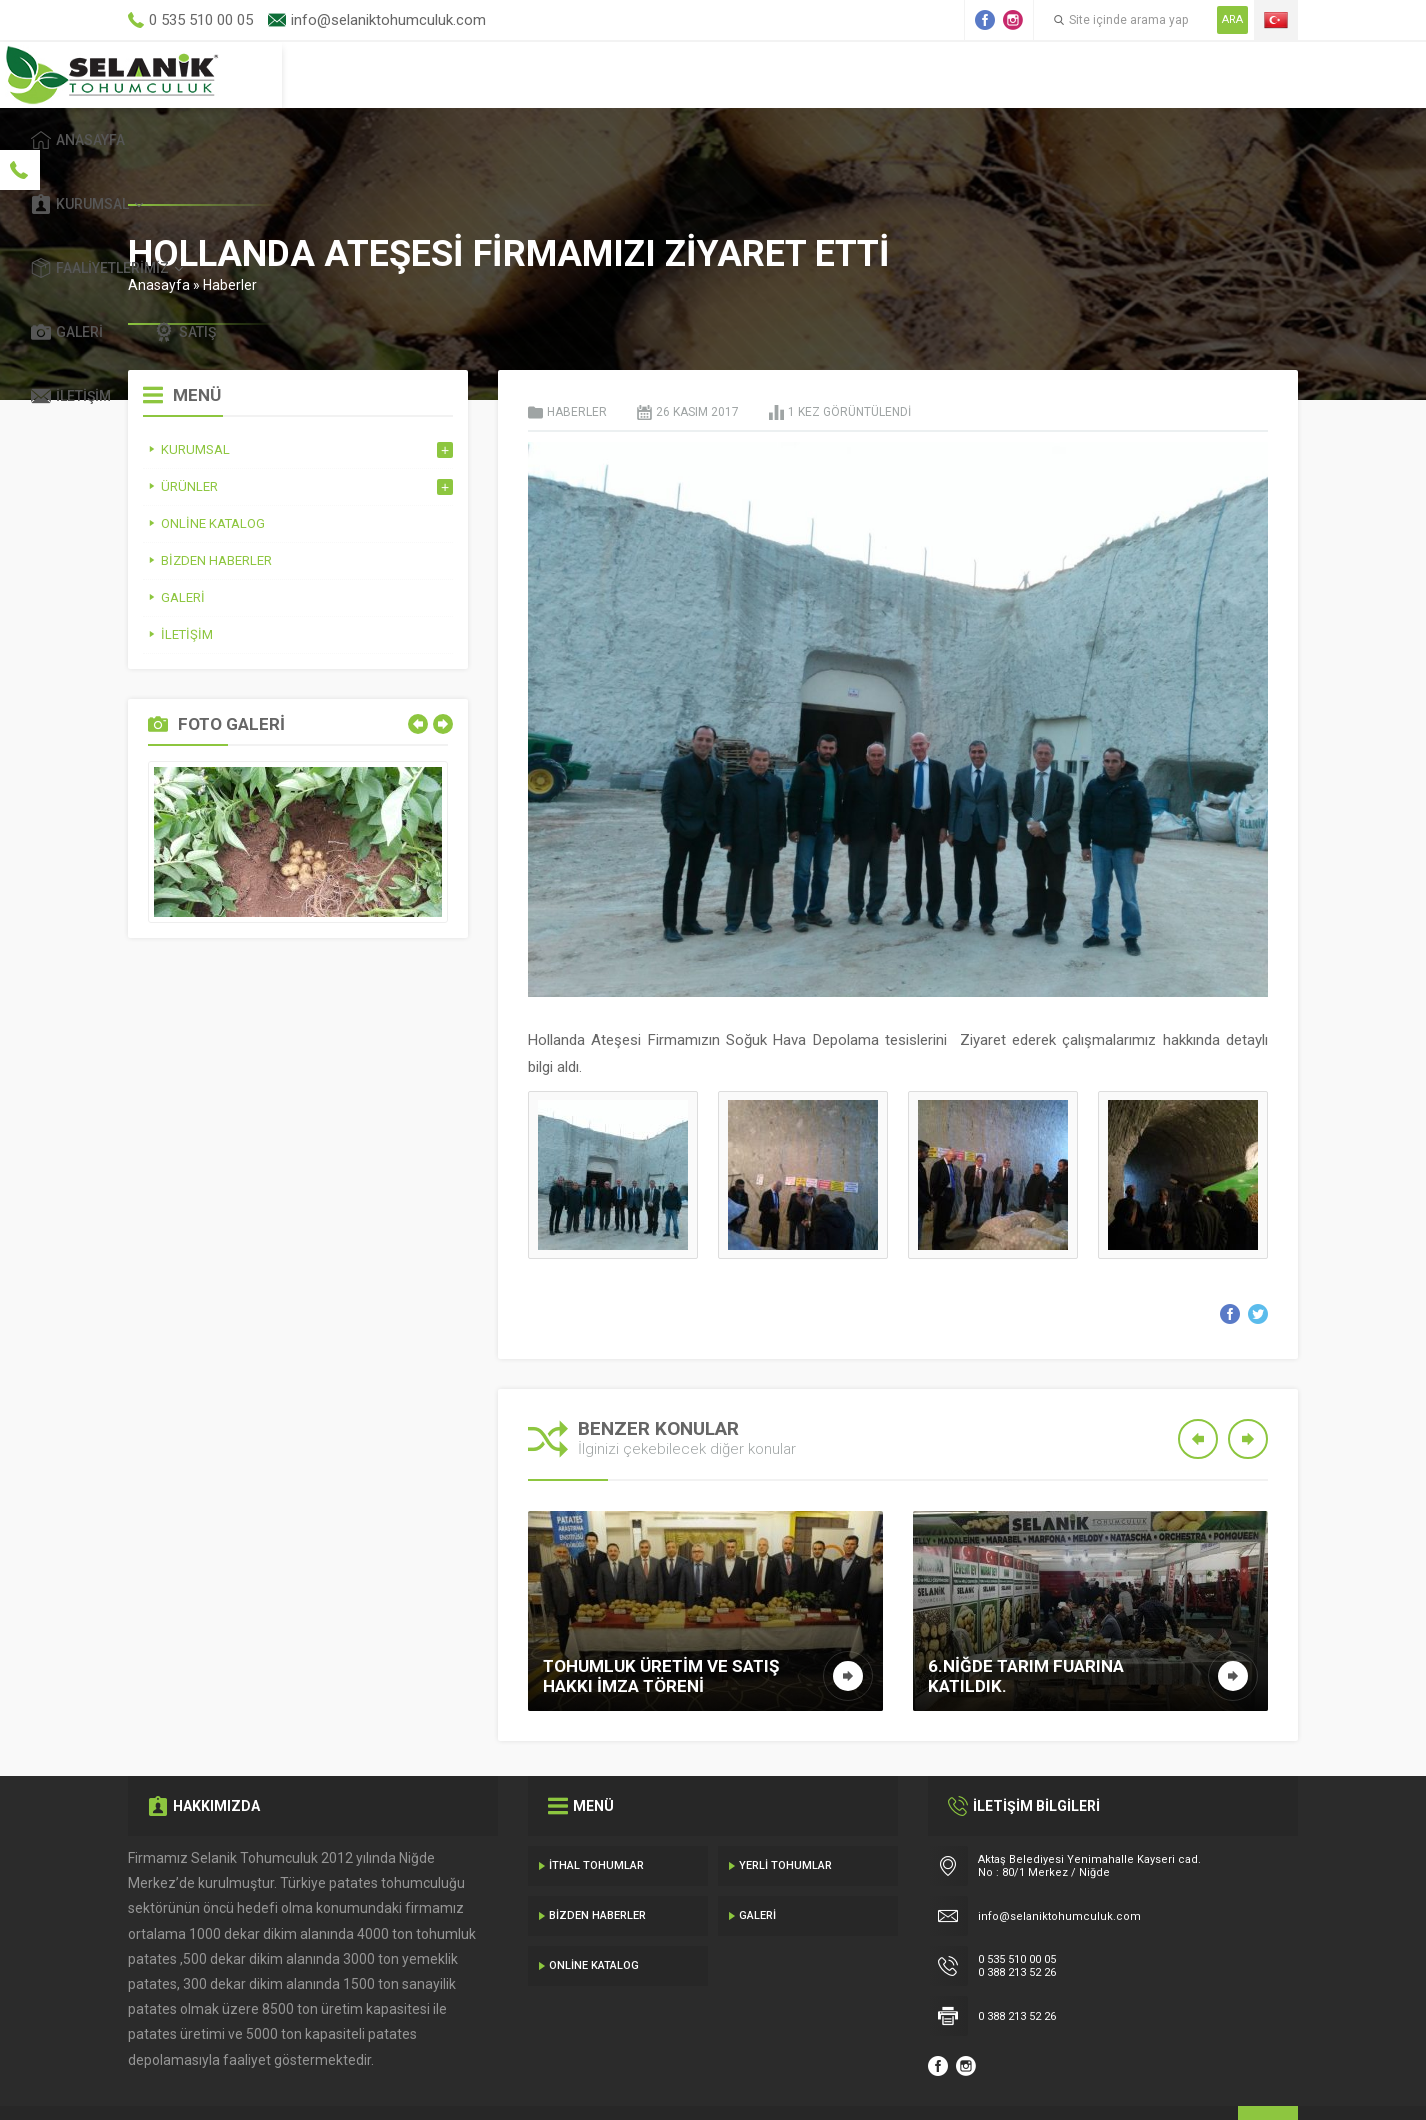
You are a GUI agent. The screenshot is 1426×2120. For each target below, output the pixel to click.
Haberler (230, 239)
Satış (1111, 74)
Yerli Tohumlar (785, 1819)
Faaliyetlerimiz (837, 74)
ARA (1232, 19)
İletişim (1233, 74)
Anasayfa (521, 74)
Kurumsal (668, 74)
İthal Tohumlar (596, 1819)
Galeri (993, 74)
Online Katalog (594, 1919)
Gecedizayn (455, 2080)
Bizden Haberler (597, 1869)
